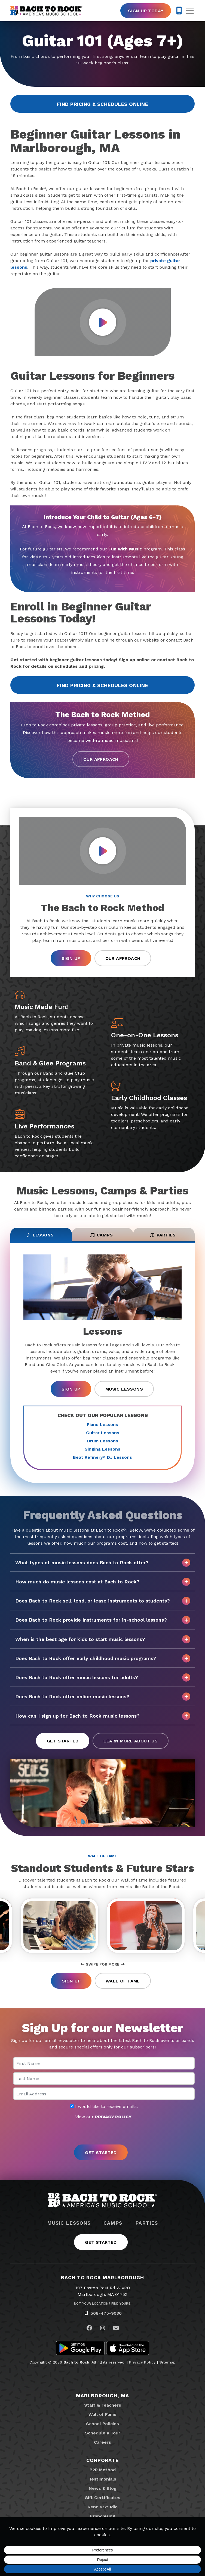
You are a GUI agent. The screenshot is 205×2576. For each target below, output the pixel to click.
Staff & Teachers (102, 2405)
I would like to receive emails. (104, 2106)
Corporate (102, 2460)
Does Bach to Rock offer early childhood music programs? (103, 1658)
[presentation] (102, 2132)
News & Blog (103, 2488)
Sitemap (167, 2362)
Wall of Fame (123, 1981)
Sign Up (71, 958)
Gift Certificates (102, 2497)
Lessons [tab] (40, 1235)
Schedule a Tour (102, 2433)
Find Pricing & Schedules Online (102, 104)
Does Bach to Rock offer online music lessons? (103, 1697)
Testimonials (102, 2479)
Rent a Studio (103, 2506)
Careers (102, 2442)
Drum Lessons (102, 1440)
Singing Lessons (102, 1449)
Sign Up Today (145, 10)
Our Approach (100, 759)
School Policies (102, 2423)
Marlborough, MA (102, 2395)
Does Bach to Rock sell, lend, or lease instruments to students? (103, 1601)
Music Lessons (124, 1389)
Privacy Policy (142, 2362)
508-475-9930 (106, 2313)
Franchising (102, 2516)
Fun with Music (125, 549)
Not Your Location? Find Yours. (102, 2303)
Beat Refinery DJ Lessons (102, 1457)
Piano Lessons (102, 1424)
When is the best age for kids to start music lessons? (103, 1639)
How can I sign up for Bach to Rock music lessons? (103, 1716)
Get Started (62, 1741)
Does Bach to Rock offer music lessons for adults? (103, 1677)
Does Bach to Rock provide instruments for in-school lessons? (103, 1620)
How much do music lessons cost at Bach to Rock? (103, 1582)
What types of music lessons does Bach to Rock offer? (103, 1563)
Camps (112, 2223)
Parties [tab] (163, 1235)
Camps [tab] (101, 1235)
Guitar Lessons (102, 1432)
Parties (146, 2223)
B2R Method (103, 2469)
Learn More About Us (130, 1741)
